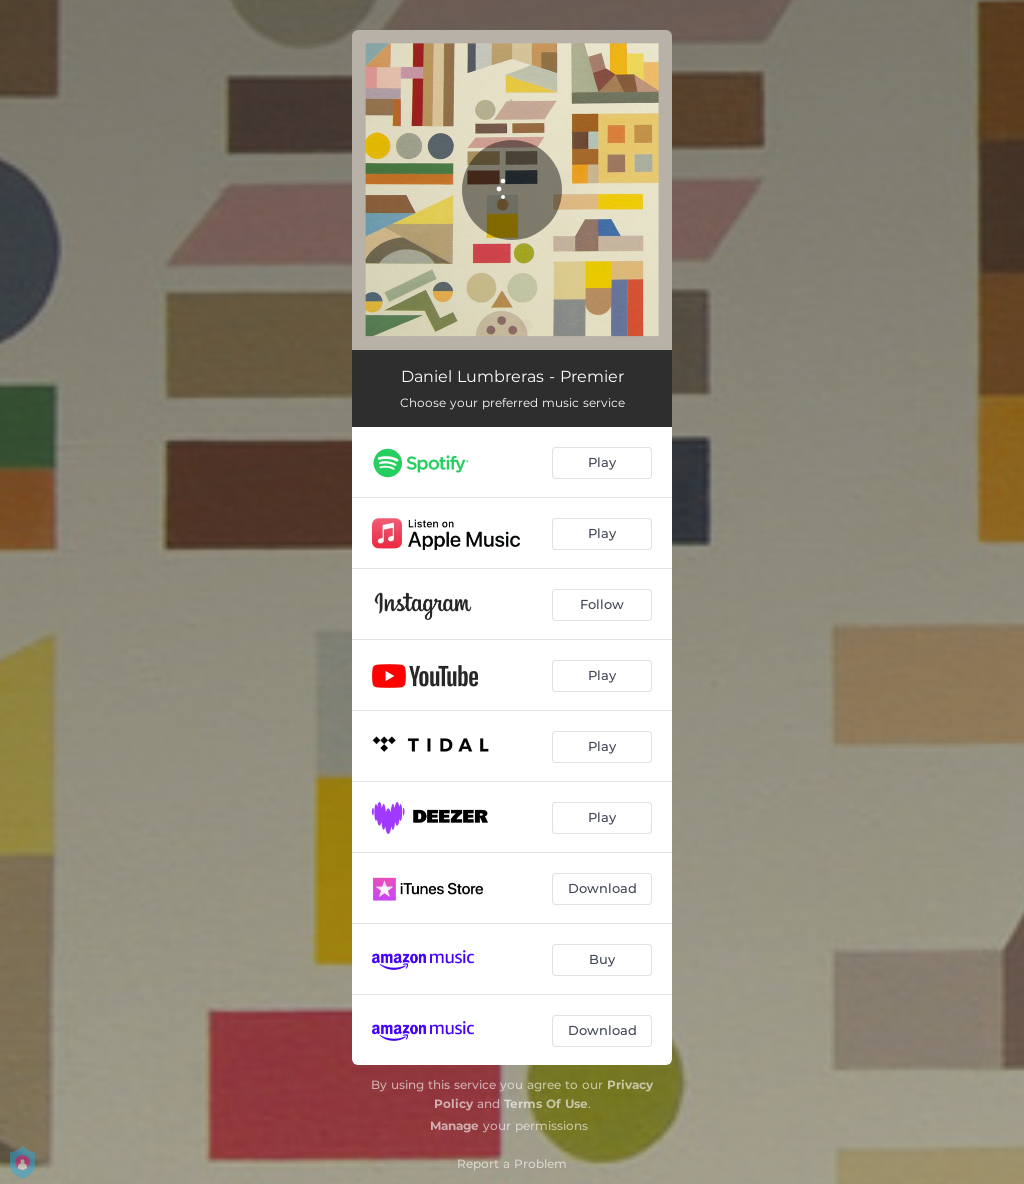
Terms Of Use (546, 1103)
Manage (454, 1125)
